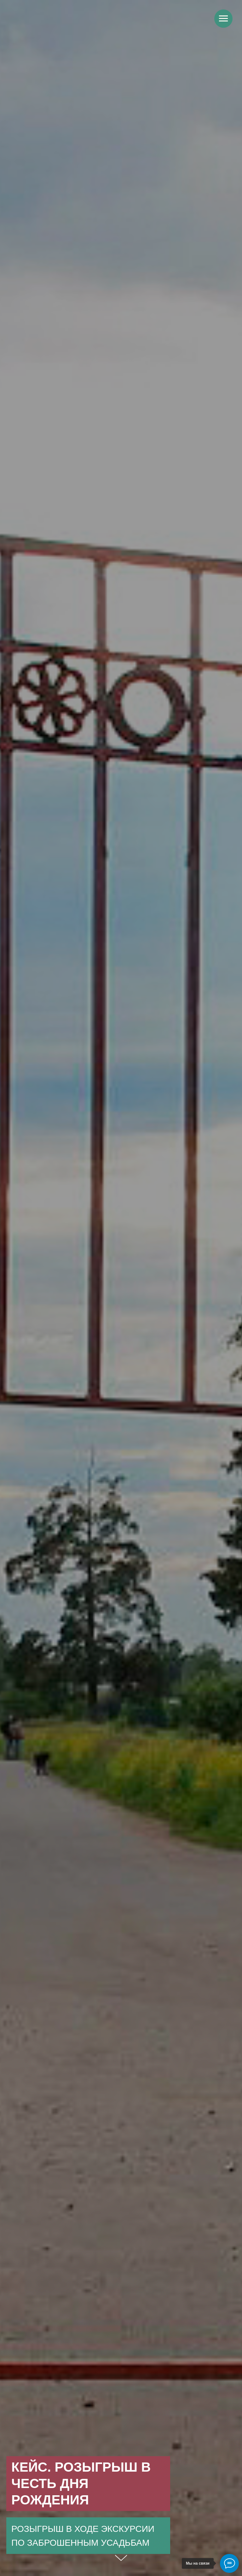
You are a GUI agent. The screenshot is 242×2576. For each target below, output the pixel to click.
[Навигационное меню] (223, 18)
